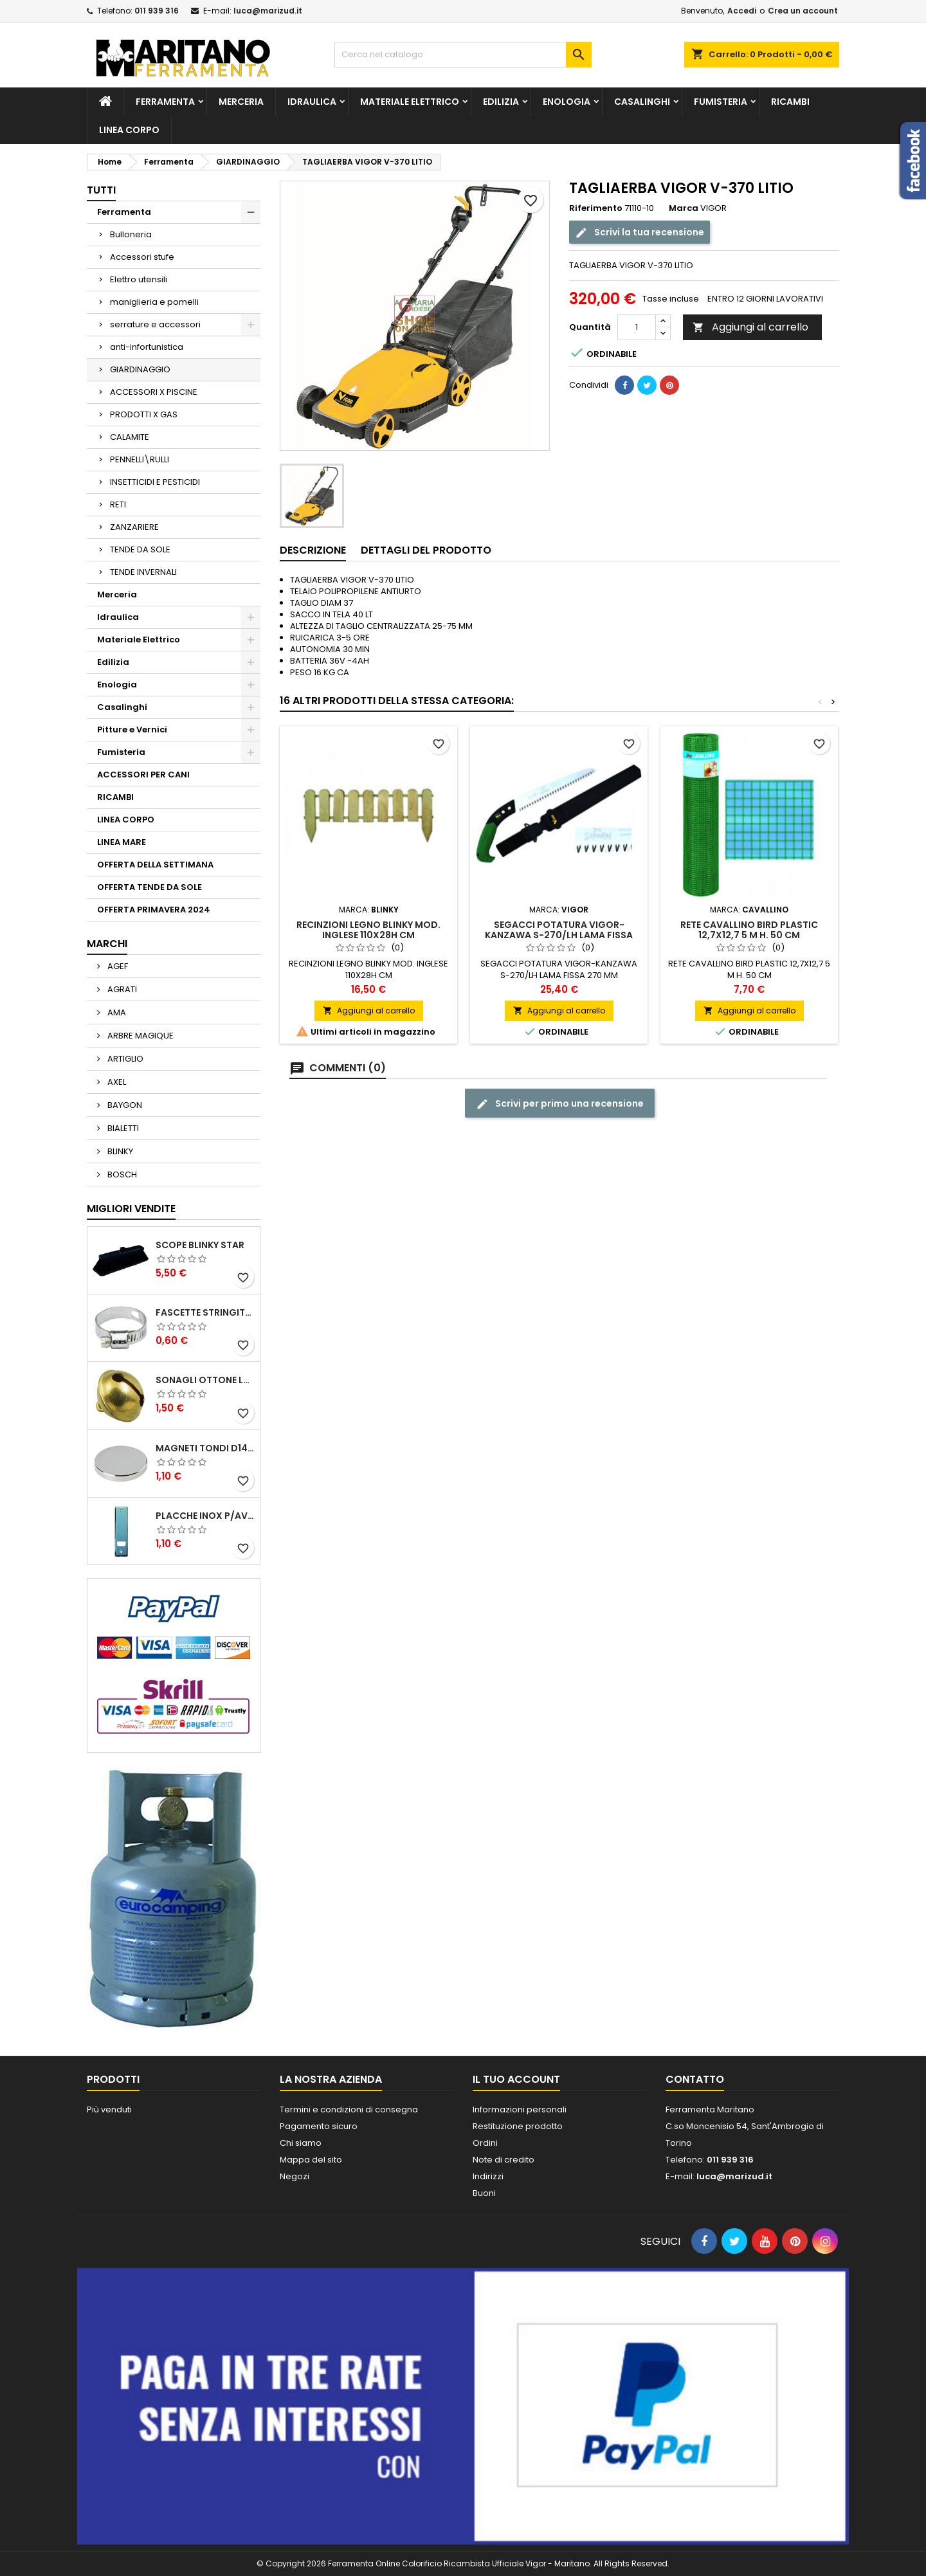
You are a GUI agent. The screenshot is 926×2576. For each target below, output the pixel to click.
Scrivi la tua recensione (639, 232)
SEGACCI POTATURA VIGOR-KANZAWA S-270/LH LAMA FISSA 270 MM (559, 935)
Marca (683, 208)
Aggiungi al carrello (750, 327)
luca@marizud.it (267, 10)
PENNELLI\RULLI (139, 459)
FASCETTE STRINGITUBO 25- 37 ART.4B (205, 1312)
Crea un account (803, 10)
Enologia (566, 101)
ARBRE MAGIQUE (139, 1035)
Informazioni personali (520, 2109)
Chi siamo (301, 2143)
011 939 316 (156, 10)
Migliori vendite (131, 1208)
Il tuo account (516, 2079)
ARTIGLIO (124, 1059)
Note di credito (503, 2160)
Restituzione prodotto (518, 2126)
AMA (115, 1012)
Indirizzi (488, 2176)
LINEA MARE (121, 842)
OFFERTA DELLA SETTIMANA (155, 864)
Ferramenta (165, 101)
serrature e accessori (155, 324)
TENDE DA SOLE (140, 549)
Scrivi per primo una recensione (560, 1104)
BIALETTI (122, 1128)
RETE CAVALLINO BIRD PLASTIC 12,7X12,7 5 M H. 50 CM (749, 929)
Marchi (107, 943)
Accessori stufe (142, 257)
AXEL (115, 1082)
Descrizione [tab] (313, 550)
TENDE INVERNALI (143, 572)
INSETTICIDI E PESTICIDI (155, 482)
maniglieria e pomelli (154, 302)
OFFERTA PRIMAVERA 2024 (153, 909)
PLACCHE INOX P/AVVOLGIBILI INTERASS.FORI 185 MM (205, 1515)
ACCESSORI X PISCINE (153, 392)
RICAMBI (790, 101)
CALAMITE (129, 437)
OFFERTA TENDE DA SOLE (149, 887)
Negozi (294, 2176)
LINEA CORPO (129, 129)
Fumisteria (720, 101)
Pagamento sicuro (319, 2126)
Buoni (484, 2193)
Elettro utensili (138, 279)
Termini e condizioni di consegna (349, 2109)
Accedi (741, 10)
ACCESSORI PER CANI (143, 774)
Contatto (695, 2079)
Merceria (241, 101)
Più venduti (109, 2109)
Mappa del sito (311, 2160)
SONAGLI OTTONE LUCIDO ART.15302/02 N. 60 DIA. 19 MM (205, 1380)
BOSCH (121, 1174)
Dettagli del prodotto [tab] (426, 550)
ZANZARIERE (134, 527)
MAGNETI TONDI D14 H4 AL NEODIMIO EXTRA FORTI (205, 1448)
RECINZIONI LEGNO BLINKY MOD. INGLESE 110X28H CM (368, 929)
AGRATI (121, 989)
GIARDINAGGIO (140, 369)
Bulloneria (131, 234)
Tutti (101, 190)
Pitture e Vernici (132, 729)
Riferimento (595, 208)
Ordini (485, 2143)
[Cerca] (463, 55)
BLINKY (119, 1151)
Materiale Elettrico (409, 101)
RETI (118, 504)
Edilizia (501, 101)
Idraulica (311, 101)
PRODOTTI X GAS (143, 414)
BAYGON (123, 1105)
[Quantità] (636, 327)
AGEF (116, 966)
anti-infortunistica (146, 347)
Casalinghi (642, 101)
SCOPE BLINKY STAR (200, 1245)
